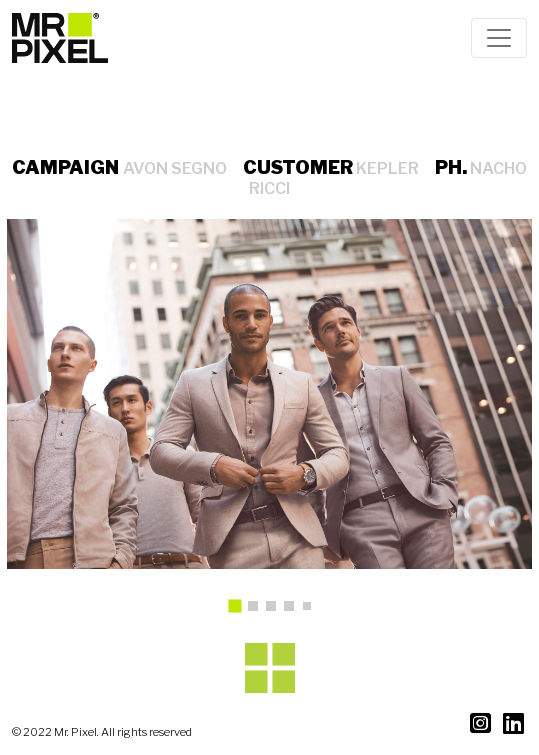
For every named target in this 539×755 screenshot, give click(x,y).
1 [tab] (241, 613)
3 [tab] (276, 611)
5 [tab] (311, 610)
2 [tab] (258, 611)
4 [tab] (294, 611)
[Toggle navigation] (499, 38)
